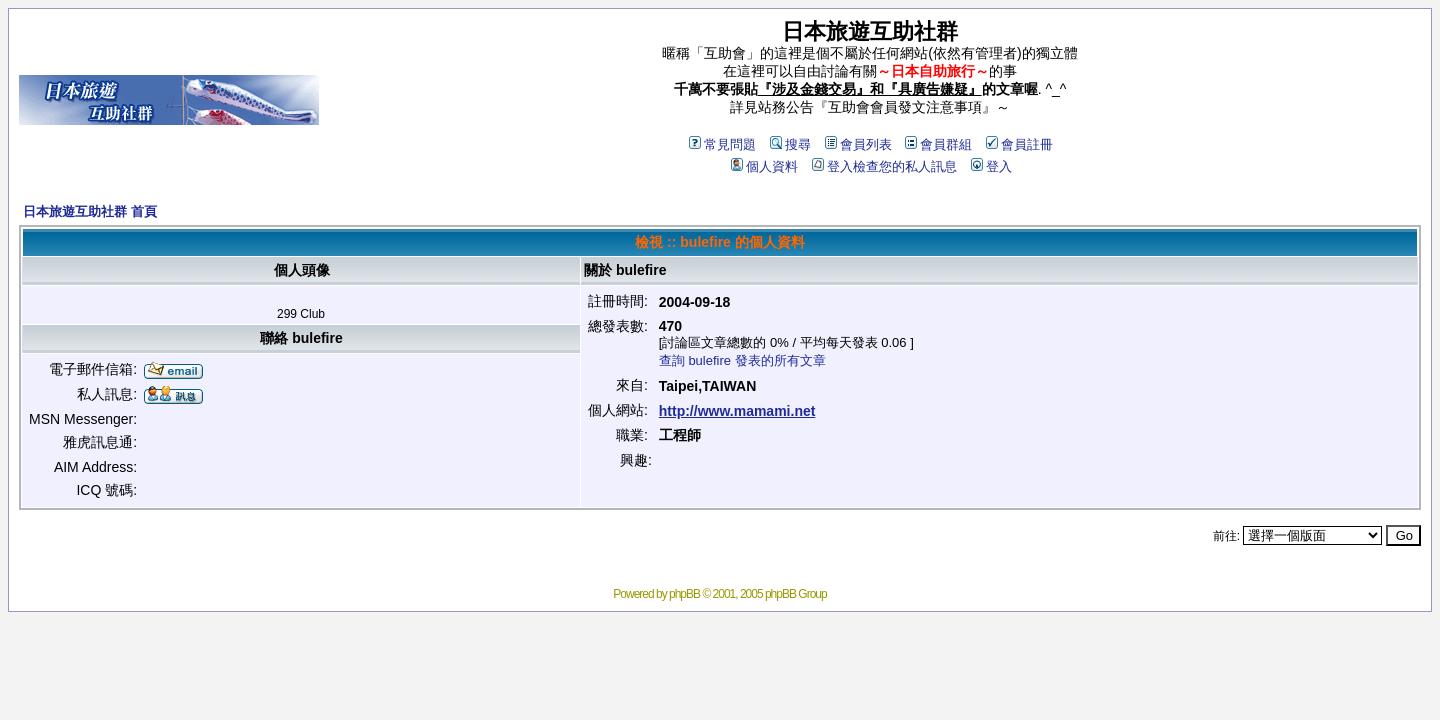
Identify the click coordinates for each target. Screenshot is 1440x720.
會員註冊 (1019, 144)
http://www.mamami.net (737, 411)
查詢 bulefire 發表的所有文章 (742, 360)
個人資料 (764, 166)
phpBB (684, 594)
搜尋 (790, 144)
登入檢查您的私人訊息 (884, 166)
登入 (991, 166)
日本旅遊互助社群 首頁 (90, 211)
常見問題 (722, 144)
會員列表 (858, 144)
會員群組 (938, 144)
